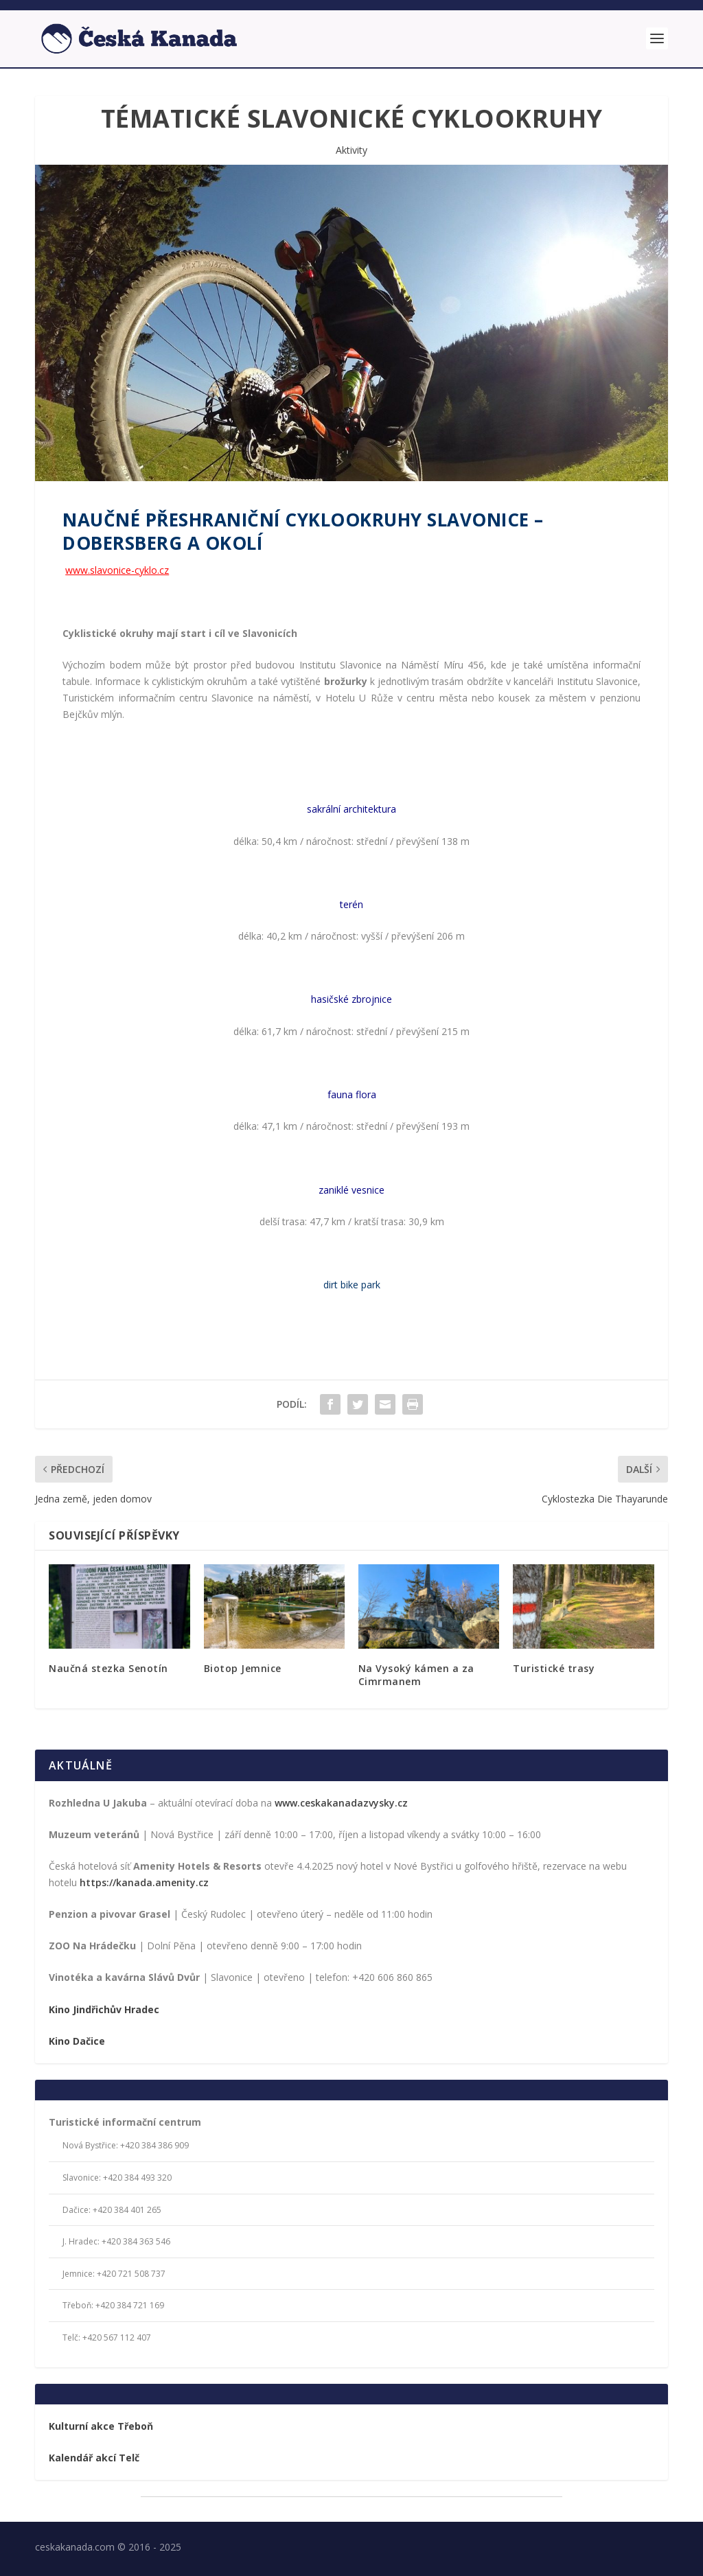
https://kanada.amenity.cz (144, 1880)
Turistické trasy (554, 1666)
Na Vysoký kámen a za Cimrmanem (416, 1673)
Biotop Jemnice (242, 1666)
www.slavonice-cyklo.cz (117, 568)
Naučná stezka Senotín (108, 1666)
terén (351, 902)
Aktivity (351, 147)
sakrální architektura (351, 807)
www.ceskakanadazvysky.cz (341, 1800)
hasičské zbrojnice (351, 997)
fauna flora (351, 1092)
